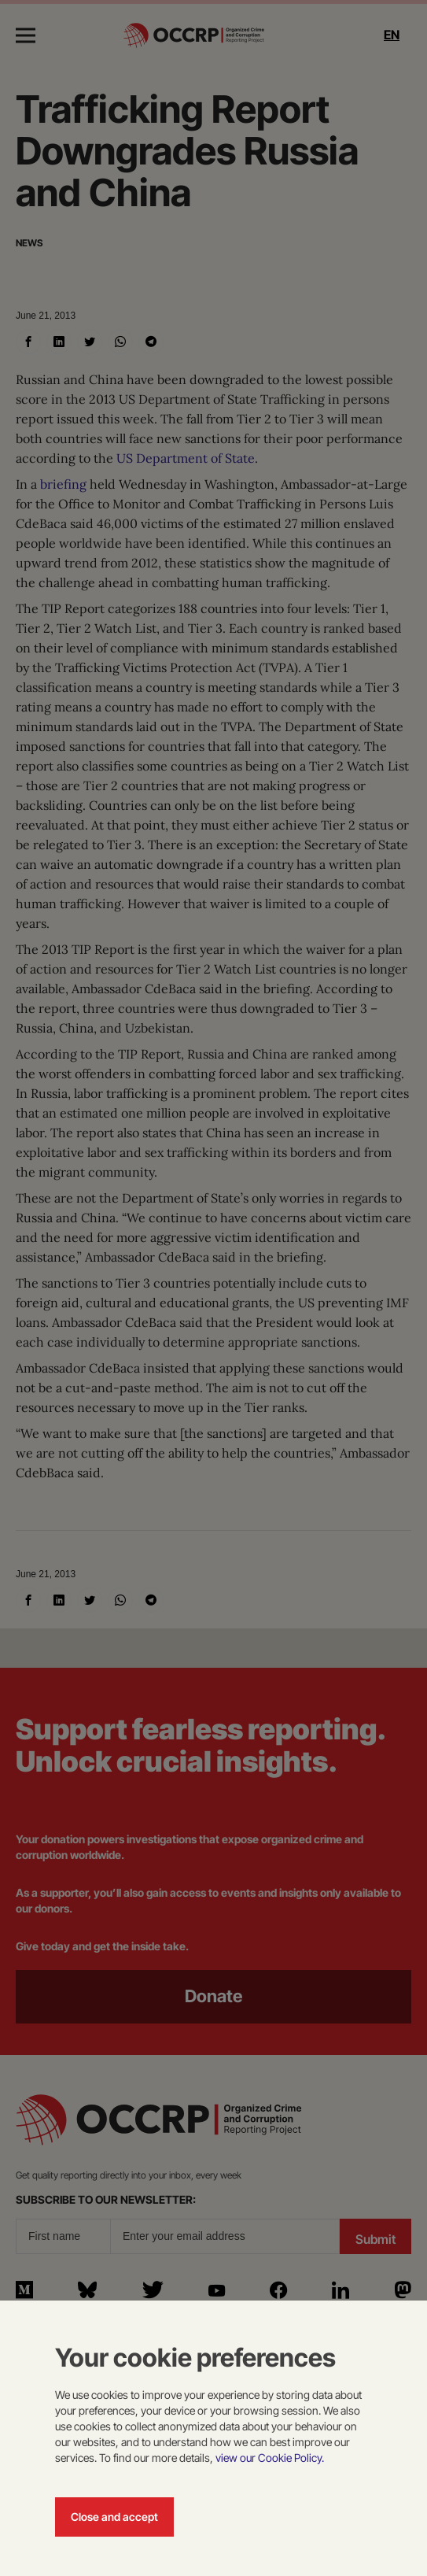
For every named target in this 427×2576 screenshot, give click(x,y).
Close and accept (114, 2516)
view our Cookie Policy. (269, 2457)
